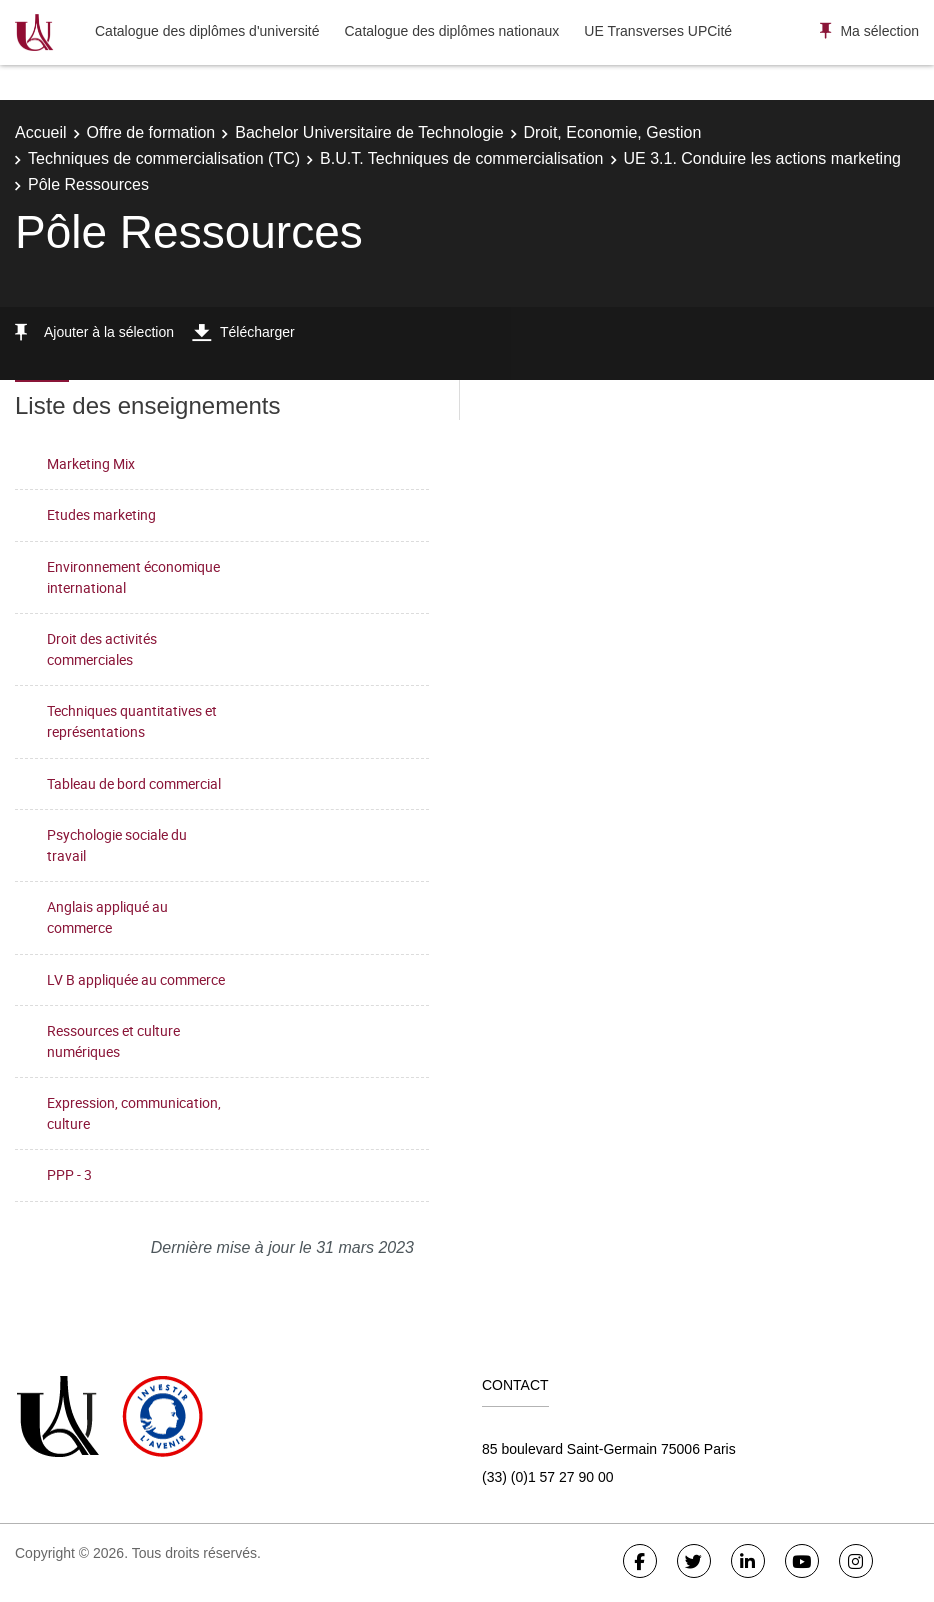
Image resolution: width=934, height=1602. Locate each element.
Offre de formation (151, 132)
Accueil (41, 132)
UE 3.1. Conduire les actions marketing (762, 158)
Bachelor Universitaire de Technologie (369, 132)
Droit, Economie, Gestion (613, 132)
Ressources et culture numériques (113, 1041)
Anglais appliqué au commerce (107, 917)
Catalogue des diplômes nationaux (451, 31)
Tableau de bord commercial (134, 783)
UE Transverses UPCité (658, 31)
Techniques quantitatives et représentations (132, 721)
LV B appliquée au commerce (136, 979)
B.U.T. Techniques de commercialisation (461, 158)
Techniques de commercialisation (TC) (164, 158)
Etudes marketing (101, 514)
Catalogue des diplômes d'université (207, 31)
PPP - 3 (69, 1174)
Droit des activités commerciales (102, 649)
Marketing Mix (91, 463)
